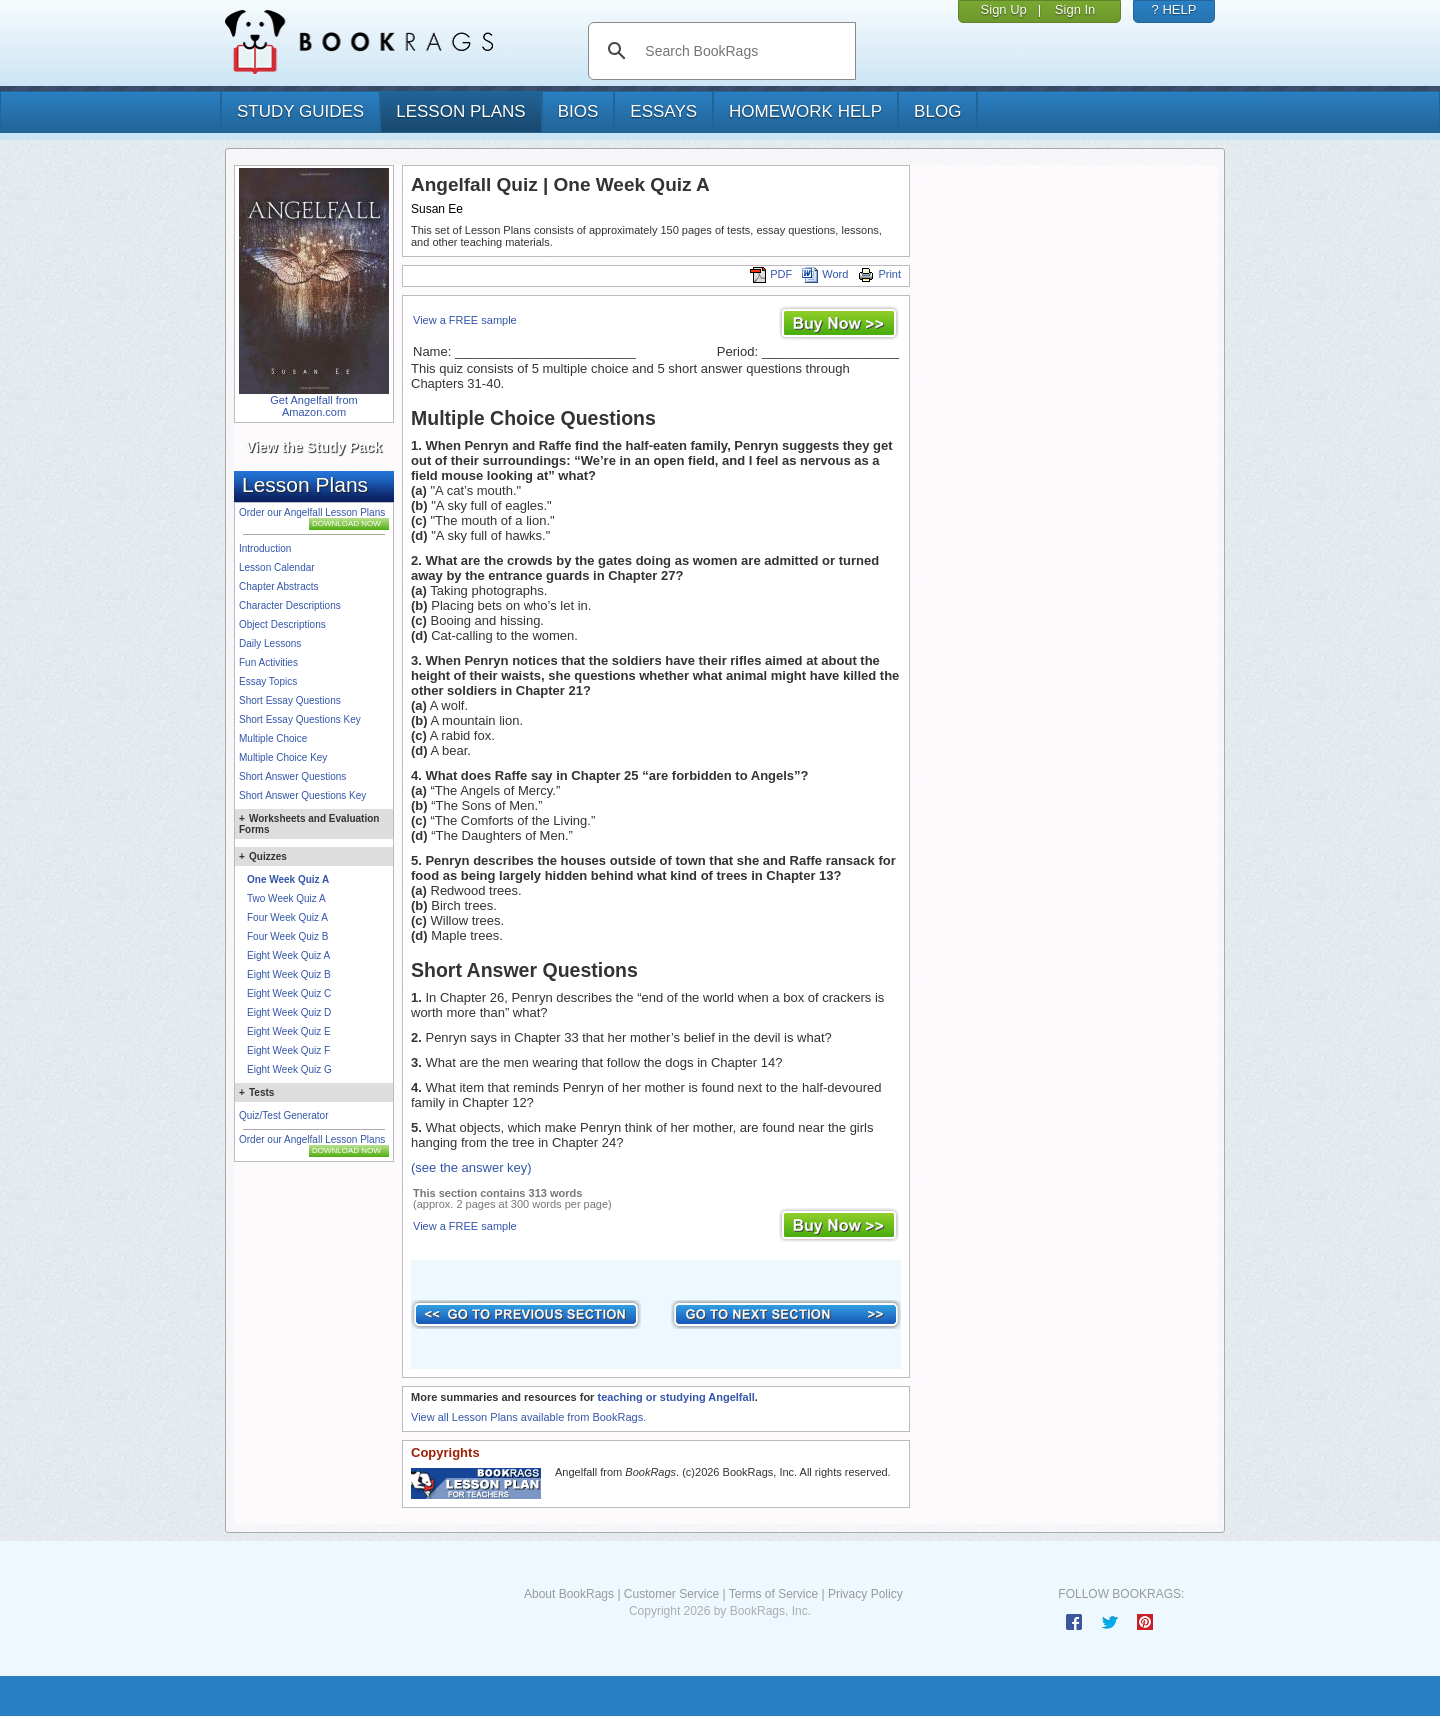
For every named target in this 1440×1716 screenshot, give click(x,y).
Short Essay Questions (290, 700)
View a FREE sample (465, 320)
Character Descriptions (290, 605)
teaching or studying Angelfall (675, 1397)
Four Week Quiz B (288, 936)
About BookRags (569, 1594)
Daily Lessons (270, 643)
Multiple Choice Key (283, 757)
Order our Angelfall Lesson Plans (312, 512)
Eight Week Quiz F (288, 1050)
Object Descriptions (282, 624)
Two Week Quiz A (286, 898)
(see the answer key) (471, 1167)
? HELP (1174, 9)
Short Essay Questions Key (300, 719)
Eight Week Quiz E (289, 1031)
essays (663, 111)
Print (879, 274)
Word (825, 274)
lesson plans (460, 111)
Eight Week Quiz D (289, 1012)
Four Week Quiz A (287, 917)
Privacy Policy (865, 1594)
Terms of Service (773, 1594)
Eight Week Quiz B (289, 974)
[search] (742, 51)
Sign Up (1004, 9)
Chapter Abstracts (278, 586)
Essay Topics (268, 681)
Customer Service (671, 1594)
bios (578, 111)
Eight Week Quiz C (289, 993)
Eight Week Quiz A (288, 955)
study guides (300, 111)
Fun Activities (268, 662)
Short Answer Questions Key (302, 795)
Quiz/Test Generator (283, 1115)
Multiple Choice (273, 738)
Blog (937, 111)
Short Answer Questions (292, 776)
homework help (805, 111)
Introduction (265, 548)
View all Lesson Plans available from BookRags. (528, 1417)
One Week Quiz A (288, 879)
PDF (771, 274)
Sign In (1075, 9)
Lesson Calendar (277, 567)
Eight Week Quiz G (289, 1069)
